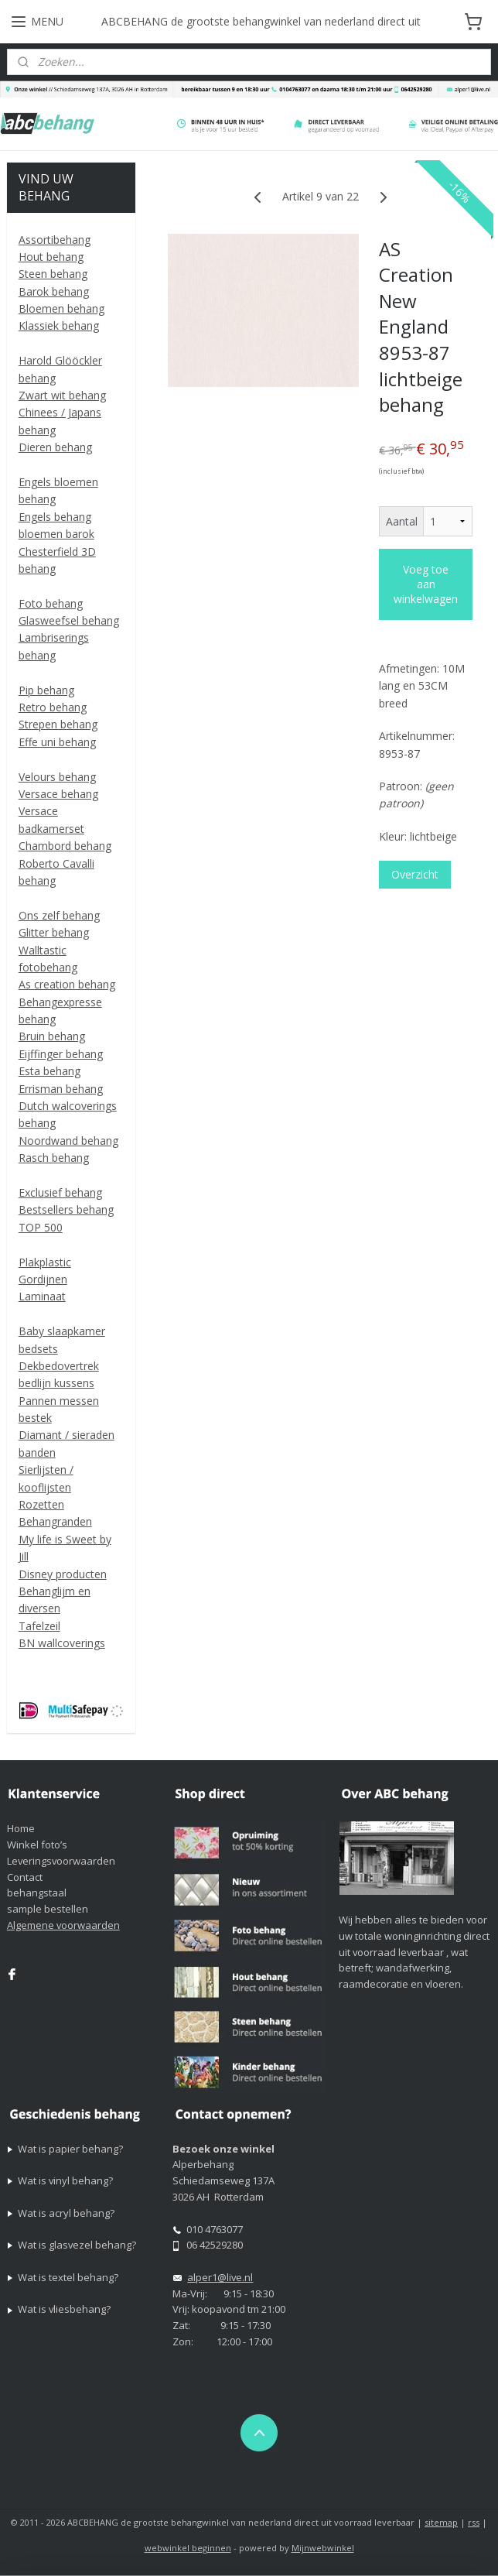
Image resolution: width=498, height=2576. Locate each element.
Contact (25, 1877)
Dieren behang (55, 447)
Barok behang (54, 291)
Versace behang (58, 793)
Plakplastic (45, 1262)
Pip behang (46, 690)
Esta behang (49, 1071)
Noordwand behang (68, 1140)
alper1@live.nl (220, 2277)
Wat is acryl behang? (66, 2213)
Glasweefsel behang (69, 620)
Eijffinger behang (61, 1053)
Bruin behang (52, 1036)
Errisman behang (61, 1088)
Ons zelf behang (59, 915)
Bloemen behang (61, 308)
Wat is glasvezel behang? (77, 2245)
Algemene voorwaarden (63, 1925)
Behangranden (55, 1521)
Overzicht (414, 874)
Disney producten (63, 1574)
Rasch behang (54, 1157)
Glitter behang (54, 932)
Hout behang (51, 256)
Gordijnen (43, 1279)
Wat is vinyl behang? (65, 2180)
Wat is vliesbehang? (64, 2309)
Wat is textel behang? (68, 2277)
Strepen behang (58, 724)
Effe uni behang (57, 742)
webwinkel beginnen (188, 2548)
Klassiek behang (59, 325)
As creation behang (67, 984)
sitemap (441, 2522)
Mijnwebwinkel (323, 2548)
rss (473, 2522)
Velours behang (57, 776)
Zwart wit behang (62, 395)
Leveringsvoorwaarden (61, 1861)
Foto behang (51, 603)
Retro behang (53, 707)
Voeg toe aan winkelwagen (426, 584)
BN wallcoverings (62, 1643)
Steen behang (53, 273)
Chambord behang (65, 845)
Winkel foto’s (37, 1845)
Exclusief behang (60, 1192)
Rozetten (41, 1504)
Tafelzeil (39, 1626)
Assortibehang (54, 239)
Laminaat (42, 1296)
